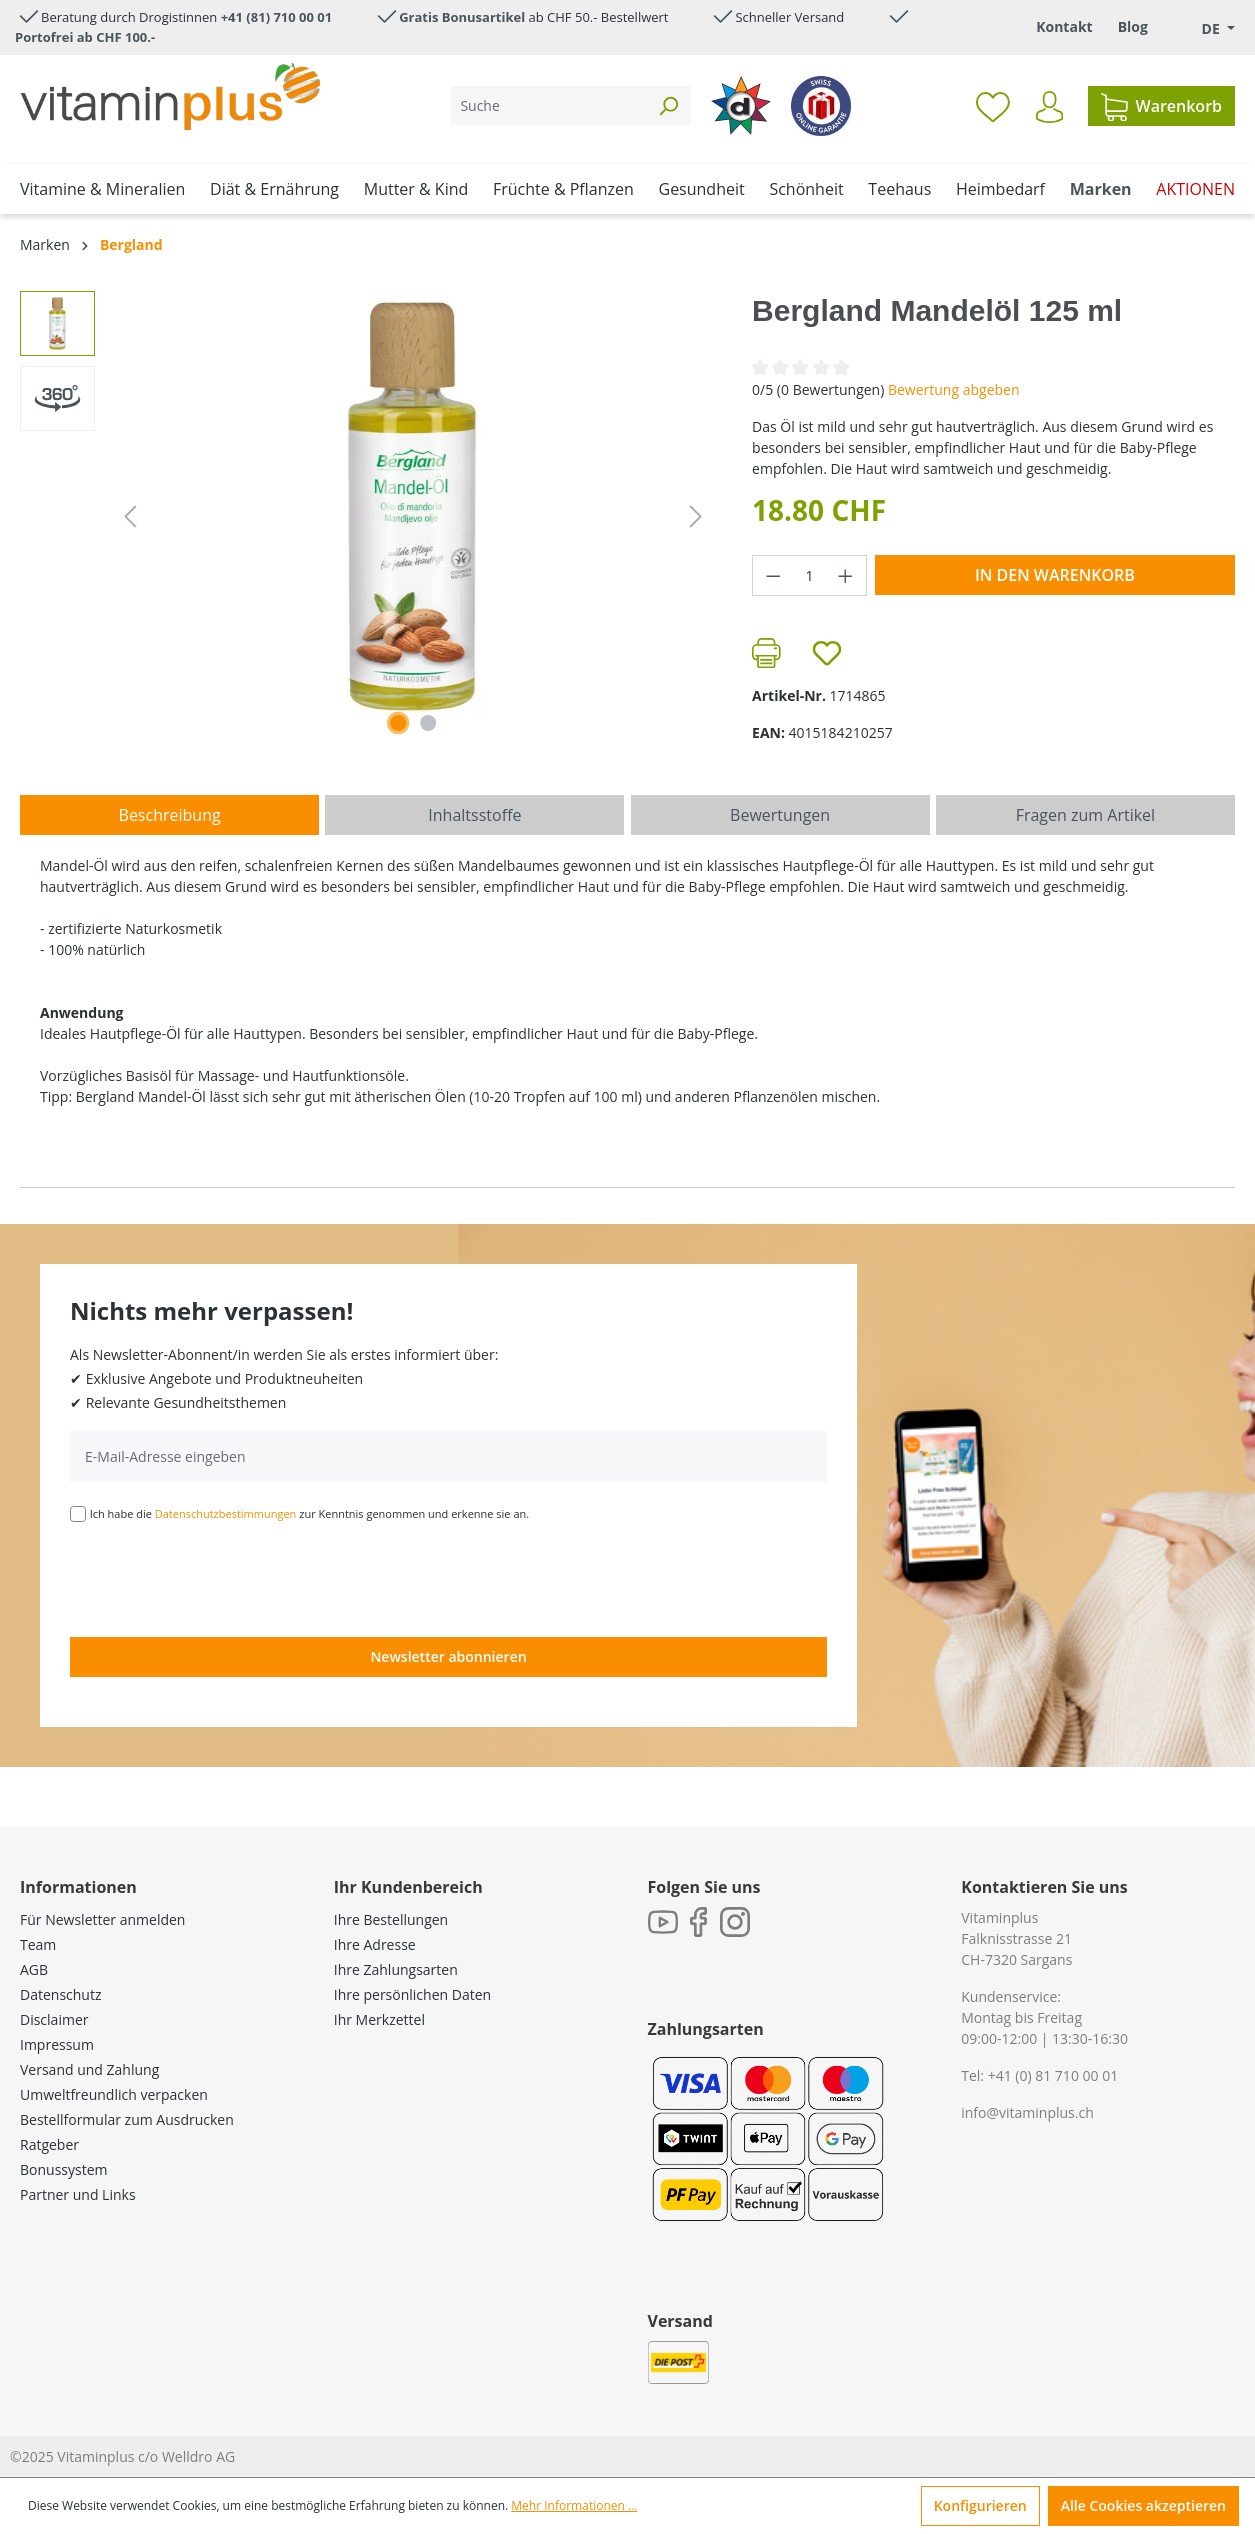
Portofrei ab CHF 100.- (85, 37)
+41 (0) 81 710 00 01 (1053, 2075)
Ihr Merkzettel (379, 2019)
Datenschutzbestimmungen (226, 1513)
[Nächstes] (696, 516)
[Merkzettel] (993, 106)
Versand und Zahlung (89, 2069)
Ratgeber (49, 2144)
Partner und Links (78, 2194)
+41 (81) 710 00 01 (277, 17)
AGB (34, 1969)
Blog (1133, 26)
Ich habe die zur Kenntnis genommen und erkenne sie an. (310, 1513)
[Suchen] (668, 105)
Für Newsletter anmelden (102, 1919)
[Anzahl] (810, 575)
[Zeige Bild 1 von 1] (398, 723)
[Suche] (548, 105)
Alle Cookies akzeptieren (1143, 2505)
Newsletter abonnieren (448, 1656)
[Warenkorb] (1161, 106)
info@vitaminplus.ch (1027, 2112)
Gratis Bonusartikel (462, 17)
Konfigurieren (980, 2505)
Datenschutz (60, 1994)
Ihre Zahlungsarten (396, 1969)
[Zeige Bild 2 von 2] (428, 723)
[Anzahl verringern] (773, 575)
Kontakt (1064, 26)
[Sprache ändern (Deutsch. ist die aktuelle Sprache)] (1204, 28)
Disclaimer (54, 2019)
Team (38, 1944)
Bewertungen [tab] (780, 815)
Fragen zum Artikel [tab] (1085, 815)
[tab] (169, 815)
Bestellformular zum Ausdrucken (127, 2119)
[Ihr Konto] (1049, 107)
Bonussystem (63, 2169)
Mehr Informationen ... (574, 2505)
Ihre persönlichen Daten (412, 1994)
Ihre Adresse (375, 1944)
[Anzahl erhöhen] (846, 575)
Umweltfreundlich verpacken (114, 2094)
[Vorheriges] (130, 516)
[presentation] (222, 1578)
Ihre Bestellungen (391, 1919)
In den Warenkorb (1055, 575)
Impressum (57, 2044)
